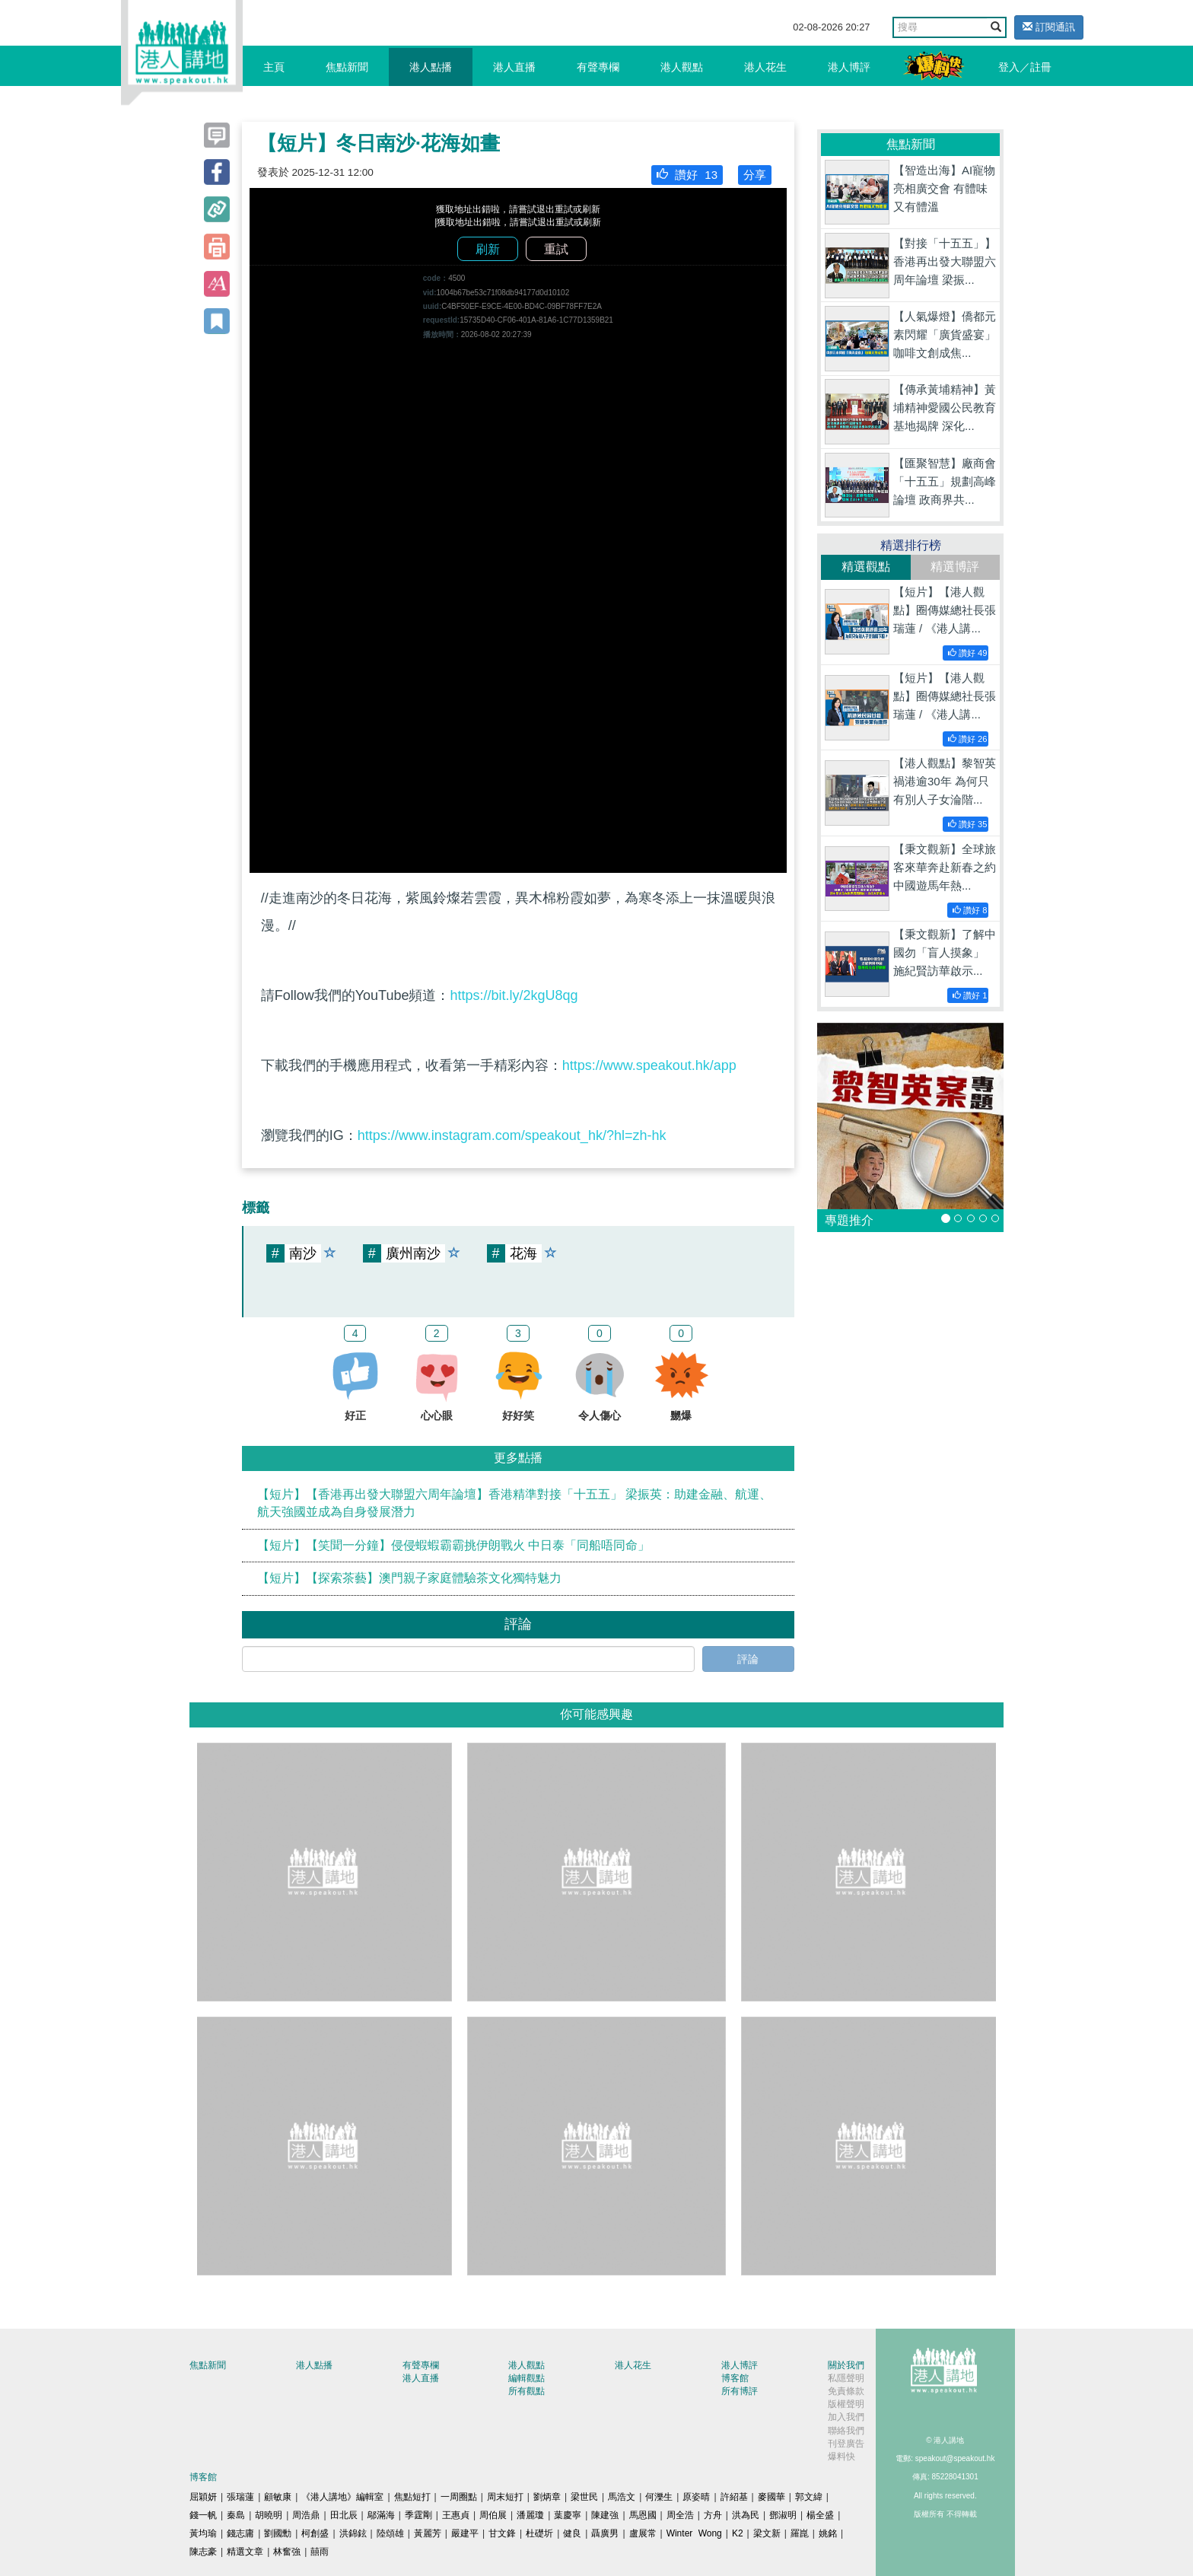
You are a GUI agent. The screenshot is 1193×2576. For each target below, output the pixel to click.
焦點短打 (412, 2497)
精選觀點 (865, 566)
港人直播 (514, 67)
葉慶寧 (567, 2515)
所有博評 (739, 2391)
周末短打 (505, 2497)
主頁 (274, 67)
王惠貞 (455, 2515)
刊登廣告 (846, 2443)
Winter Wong (694, 2533)
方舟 (713, 2515)
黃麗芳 (427, 2533)
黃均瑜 (203, 2533)
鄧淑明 (783, 2515)
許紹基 (734, 2497)
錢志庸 (240, 2533)
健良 (572, 2533)
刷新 (488, 249)
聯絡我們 (846, 2430)
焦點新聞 (347, 67)
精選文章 (245, 2551)
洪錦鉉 (353, 2533)
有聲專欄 (598, 67)
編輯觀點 (526, 2378)
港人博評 (849, 67)
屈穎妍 (203, 2497)
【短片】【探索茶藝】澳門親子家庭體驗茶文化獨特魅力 (409, 1577)
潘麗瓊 (530, 2515)
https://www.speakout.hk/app (649, 1065)
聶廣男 (605, 2533)
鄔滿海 (381, 2515)
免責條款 (846, 2391)
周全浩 (680, 2515)
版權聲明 (846, 2404)
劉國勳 (277, 2533)
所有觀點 (526, 2391)
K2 (737, 2533)
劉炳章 (547, 2497)
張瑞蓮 (240, 2497)
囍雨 (319, 2551)
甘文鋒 (502, 2533)
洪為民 (745, 2515)
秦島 (236, 2515)
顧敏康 (277, 2497)
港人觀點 (681, 67)
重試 (556, 249)
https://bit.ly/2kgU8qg (513, 995)
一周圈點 (459, 2497)
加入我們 (846, 2417)
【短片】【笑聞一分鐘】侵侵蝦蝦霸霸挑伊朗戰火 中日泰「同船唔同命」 (453, 1545)
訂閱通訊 (1049, 27)
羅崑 (800, 2533)
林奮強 (287, 2551)
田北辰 (344, 2515)
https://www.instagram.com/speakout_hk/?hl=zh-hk (512, 1135)
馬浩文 (621, 2497)
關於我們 (846, 2365)
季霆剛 (418, 2515)
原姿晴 (696, 2497)
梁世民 (584, 2497)
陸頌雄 (390, 2533)
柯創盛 (315, 2533)
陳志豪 (203, 2551)
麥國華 (771, 2497)
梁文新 (767, 2533)
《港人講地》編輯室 (342, 2497)
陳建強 (605, 2515)
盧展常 (643, 2533)
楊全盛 (820, 2515)
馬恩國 (643, 2515)
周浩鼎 (306, 2515)
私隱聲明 (846, 2378)
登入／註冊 (1024, 67)
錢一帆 (203, 2515)
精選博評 (955, 566)
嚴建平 (465, 2533)
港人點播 (430, 67)
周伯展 (493, 2515)
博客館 (735, 2378)
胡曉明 (268, 2515)
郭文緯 (808, 2497)
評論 (748, 1659)
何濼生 (659, 2497)
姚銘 (828, 2533)
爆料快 (841, 2456)
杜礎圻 (539, 2533)
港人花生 (765, 67)
